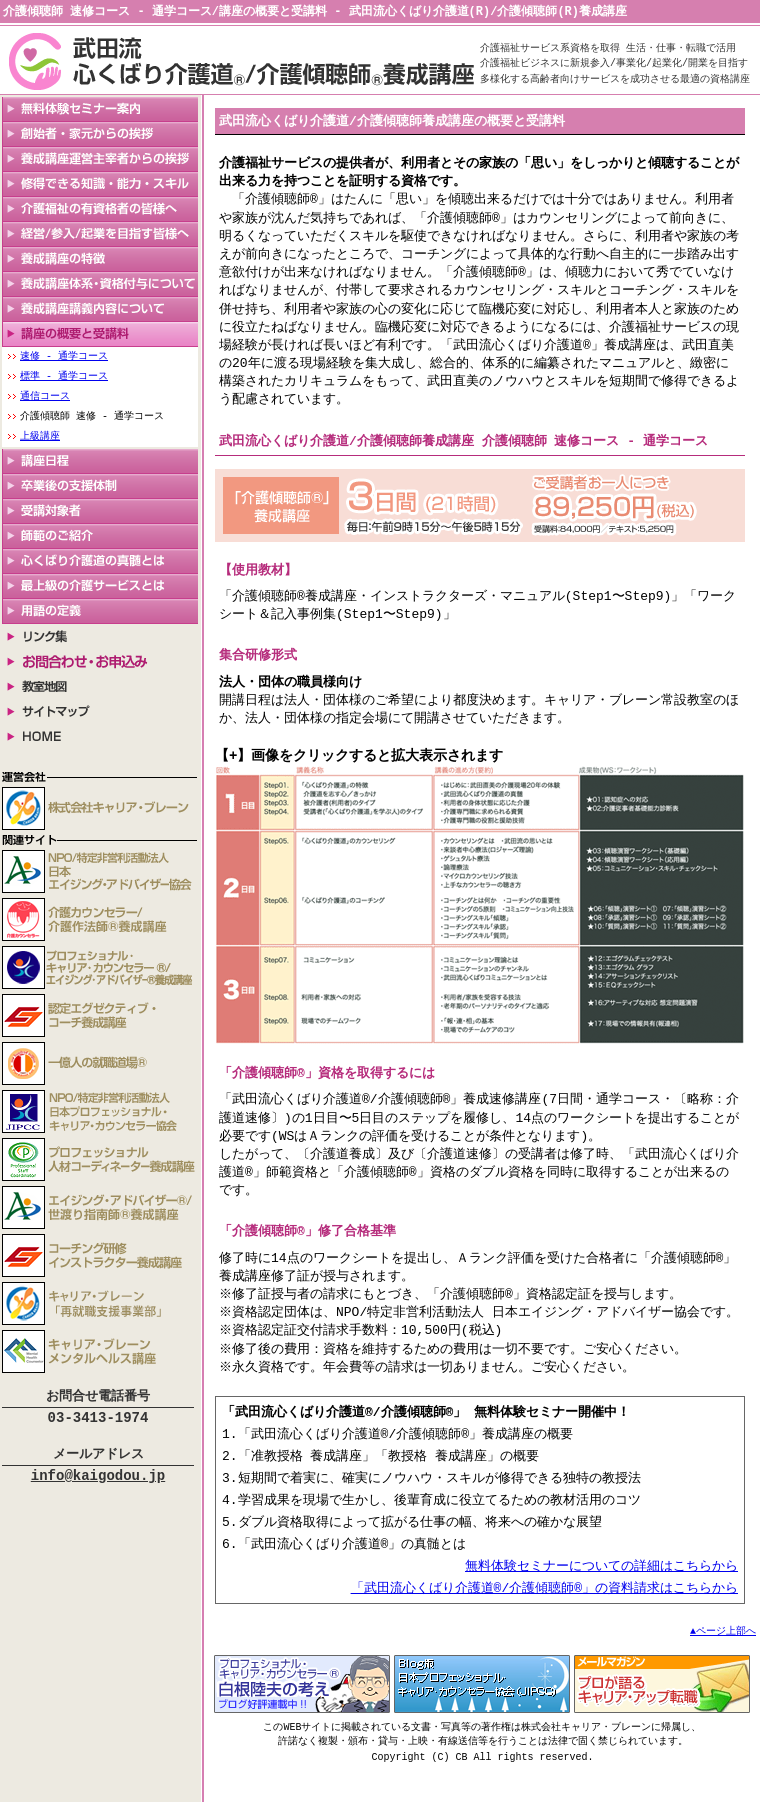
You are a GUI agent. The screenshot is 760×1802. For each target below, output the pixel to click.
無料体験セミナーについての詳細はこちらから (601, 1595)
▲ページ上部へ (723, 1662)
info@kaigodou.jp (98, 1483)
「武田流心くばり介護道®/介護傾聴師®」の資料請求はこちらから (544, 1618)
